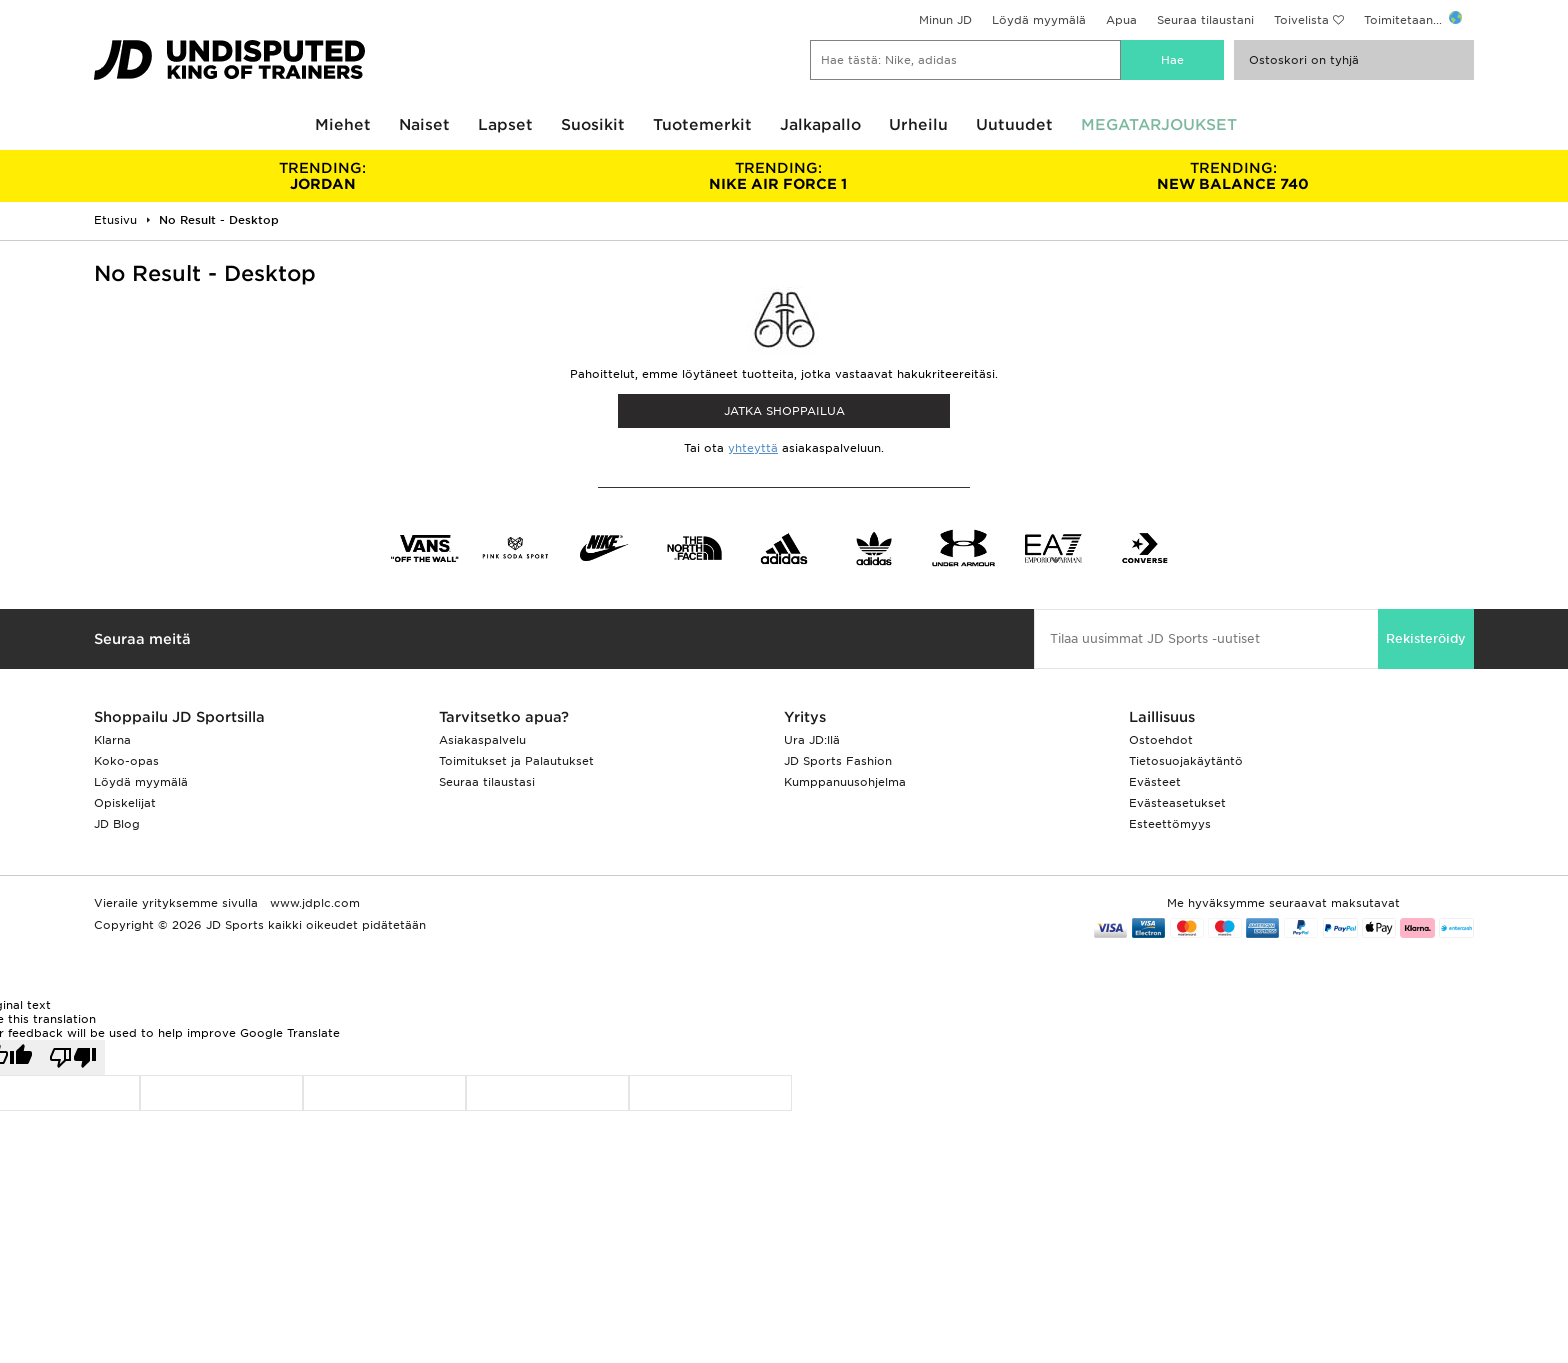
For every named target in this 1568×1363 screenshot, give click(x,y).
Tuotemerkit (702, 125)
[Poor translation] (73, 1057)
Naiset (424, 125)
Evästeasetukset (1177, 803)
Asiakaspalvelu (482, 740)
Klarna (112, 740)
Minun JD (945, 20)
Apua (1121, 20)
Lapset (505, 125)
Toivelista (1301, 20)
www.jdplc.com (313, 903)
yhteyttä (753, 448)
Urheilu (918, 125)
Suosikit (593, 125)
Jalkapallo (820, 125)
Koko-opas (126, 761)
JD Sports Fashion (838, 761)
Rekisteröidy (1426, 638)
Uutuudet (1014, 125)
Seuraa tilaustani (1205, 20)
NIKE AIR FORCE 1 (777, 176)
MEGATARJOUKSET (1159, 125)
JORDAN (322, 176)
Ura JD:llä (812, 740)
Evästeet (1155, 782)
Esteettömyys (1170, 824)
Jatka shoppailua (784, 411)
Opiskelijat (125, 803)
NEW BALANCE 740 (1233, 176)
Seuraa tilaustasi (487, 782)
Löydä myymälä (1039, 20)
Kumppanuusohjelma (845, 782)
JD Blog (117, 824)
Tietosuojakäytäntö (1186, 761)
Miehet (343, 125)
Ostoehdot (1161, 740)
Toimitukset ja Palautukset (516, 761)
